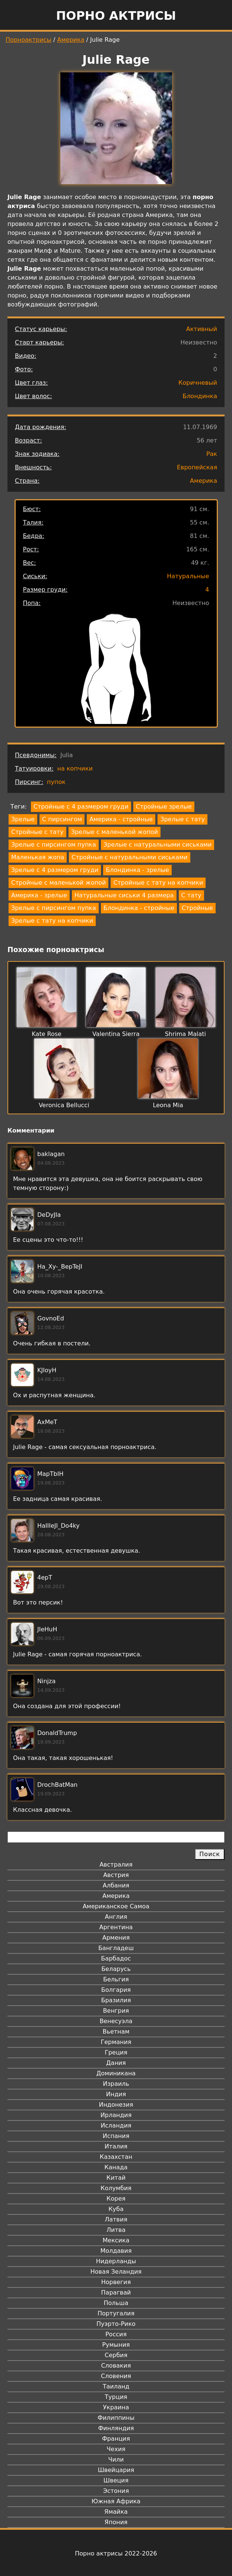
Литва (116, 2229)
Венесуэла (115, 2021)
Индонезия (116, 2104)
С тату (191, 895)
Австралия (116, 1864)
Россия (116, 2334)
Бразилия (116, 2000)
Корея (116, 2198)
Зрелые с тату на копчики (52, 920)
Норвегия (116, 2282)
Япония (116, 2522)
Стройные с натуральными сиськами (129, 857)
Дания (116, 2062)
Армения (116, 1937)
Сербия (116, 2355)
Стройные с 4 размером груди (81, 806)
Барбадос (116, 1958)
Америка (71, 39)
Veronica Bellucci (64, 1105)
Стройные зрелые (164, 806)
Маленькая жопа (37, 857)
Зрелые (23, 819)
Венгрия (116, 2010)
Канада (115, 2167)
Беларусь (116, 1968)
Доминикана (116, 2073)
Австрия (116, 1875)
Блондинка (199, 396)
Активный (201, 329)
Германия (116, 2042)
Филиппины (116, 2417)
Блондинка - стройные (139, 907)
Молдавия (115, 2250)
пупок (56, 781)
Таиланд (116, 2386)
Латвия (116, 2219)
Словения (116, 2376)
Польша (116, 2302)
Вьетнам (116, 2031)
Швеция (116, 2480)
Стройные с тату (37, 831)
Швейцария (116, 2469)
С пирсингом (62, 819)
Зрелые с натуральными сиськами (158, 844)
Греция (116, 2052)
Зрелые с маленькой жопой (114, 831)
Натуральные (188, 576)
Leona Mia (168, 1105)
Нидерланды (116, 2261)
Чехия (116, 2449)
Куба (116, 2209)
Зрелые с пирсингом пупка (53, 844)
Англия (116, 1916)
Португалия (116, 2313)
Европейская (197, 467)
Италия (116, 2146)
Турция (116, 2396)
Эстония (116, 2490)
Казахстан (116, 2156)
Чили (116, 2459)
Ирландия (116, 2115)
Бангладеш (116, 1948)
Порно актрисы (116, 16)
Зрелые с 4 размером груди (54, 869)
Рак (211, 453)
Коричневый (197, 382)
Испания (116, 2135)
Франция (116, 2438)
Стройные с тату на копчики (158, 882)
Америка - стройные (121, 819)
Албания (116, 1885)
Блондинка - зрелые (137, 869)
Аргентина (116, 1927)
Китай (116, 2177)
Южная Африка (116, 2501)
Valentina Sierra (116, 1033)
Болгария (116, 1989)
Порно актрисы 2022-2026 (116, 2553)
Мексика (116, 2240)
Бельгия (116, 1979)
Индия (116, 2094)
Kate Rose (46, 1033)
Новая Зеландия (116, 2271)
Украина (116, 2407)
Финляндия (116, 2428)
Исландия (116, 2125)
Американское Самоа (116, 1906)
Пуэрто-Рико (116, 2323)
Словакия (116, 2365)
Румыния (116, 2344)
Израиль (116, 2083)
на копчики (75, 768)
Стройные (197, 907)
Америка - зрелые (39, 895)
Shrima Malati (185, 1033)
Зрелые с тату (182, 819)
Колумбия (116, 2188)
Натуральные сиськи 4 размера (124, 895)
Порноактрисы (28, 39)
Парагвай (116, 2292)
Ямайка (116, 2511)
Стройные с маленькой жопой (58, 882)
